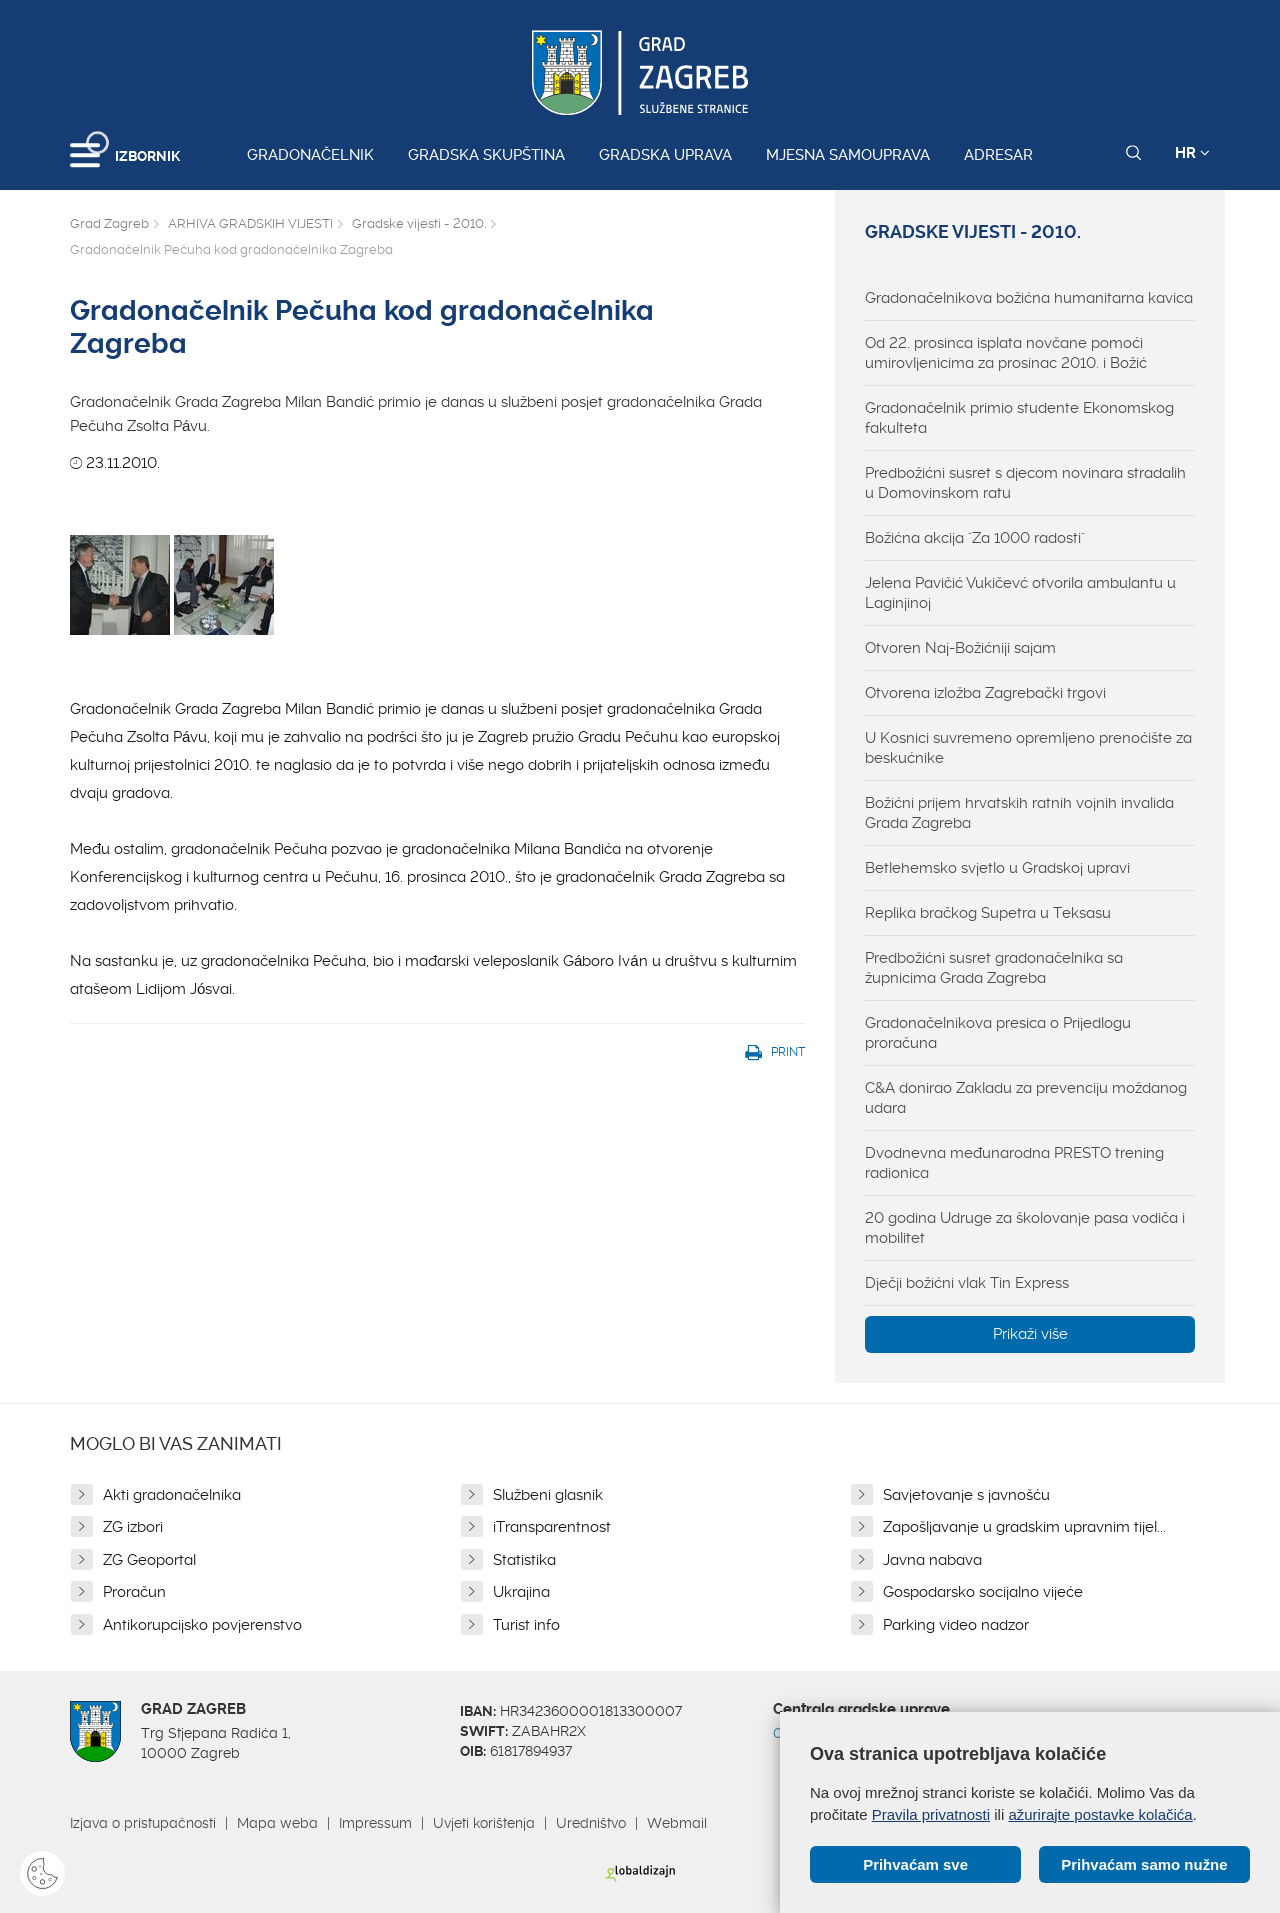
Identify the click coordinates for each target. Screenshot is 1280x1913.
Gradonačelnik (310, 155)
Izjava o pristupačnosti (143, 1823)
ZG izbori (133, 1527)
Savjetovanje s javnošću (966, 1495)
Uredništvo (591, 1823)
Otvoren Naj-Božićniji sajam (960, 648)
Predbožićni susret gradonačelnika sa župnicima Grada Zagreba (994, 968)
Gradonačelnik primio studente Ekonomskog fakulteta (1019, 418)
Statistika (524, 1560)
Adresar (998, 155)
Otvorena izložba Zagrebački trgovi (985, 693)
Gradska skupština (486, 155)
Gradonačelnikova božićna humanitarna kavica (1029, 298)
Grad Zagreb (109, 223)
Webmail (677, 1823)
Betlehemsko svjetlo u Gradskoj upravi (997, 868)
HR (1192, 153)
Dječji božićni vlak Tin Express (967, 1283)
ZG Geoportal (149, 1560)
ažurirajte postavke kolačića (1100, 1814)
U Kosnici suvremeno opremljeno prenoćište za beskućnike (1028, 748)
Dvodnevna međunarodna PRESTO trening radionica (1014, 1163)
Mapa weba (277, 1823)
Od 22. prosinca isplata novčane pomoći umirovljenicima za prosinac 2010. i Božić (1006, 353)
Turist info (526, 1625)
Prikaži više (1030, 1334)
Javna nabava (932, 1560)
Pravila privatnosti (931, 1814)
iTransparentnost (552, 1527)
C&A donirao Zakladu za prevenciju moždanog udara (1026, 1098)
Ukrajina (521, 1592)
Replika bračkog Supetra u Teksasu (988, 913)
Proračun (134, 1592)
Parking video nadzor (956, 1625)
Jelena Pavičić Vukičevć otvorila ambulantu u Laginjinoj (1020, 593)
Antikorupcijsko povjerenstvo (202, 1625)
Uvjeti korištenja (484, 1823)
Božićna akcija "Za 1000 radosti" (975, 538)
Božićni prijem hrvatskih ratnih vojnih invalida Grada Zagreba (1019, 813)
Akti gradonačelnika (172, 1495)
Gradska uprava (665, 155)
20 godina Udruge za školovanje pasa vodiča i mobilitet (1025, 1228)
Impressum (375, 1823)
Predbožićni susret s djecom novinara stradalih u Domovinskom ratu (1025, 483)
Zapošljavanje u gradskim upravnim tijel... (1024, 1527)
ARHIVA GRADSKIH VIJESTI (250, 223)
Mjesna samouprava (848, 155)
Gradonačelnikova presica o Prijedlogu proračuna (998, 1033)
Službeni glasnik (548, 1495)
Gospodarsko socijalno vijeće (983, 1592)
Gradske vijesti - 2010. (419, 223)
